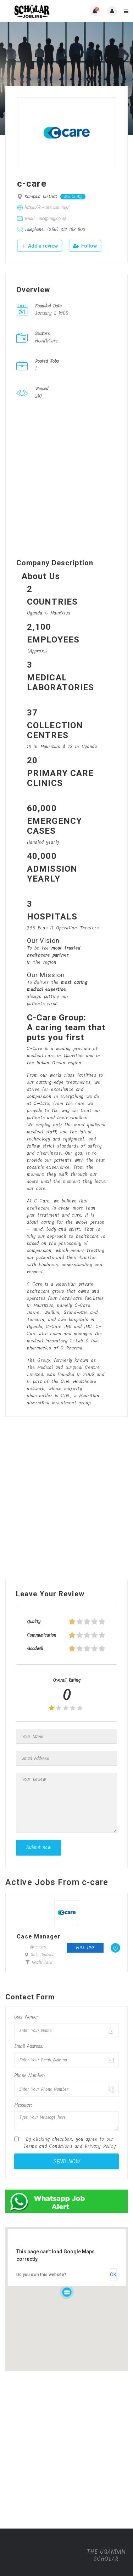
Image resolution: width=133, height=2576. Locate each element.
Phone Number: (29, 2076)
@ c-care (39, 1947)
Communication (41, 1635)
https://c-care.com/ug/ (46, 207)
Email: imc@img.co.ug (45, 218)
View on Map (72, 196)
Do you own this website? (41, 2274)
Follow (85, 246)
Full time (85, 1947)
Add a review (39, 246)
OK (113, 2274)
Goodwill (35, 1648)
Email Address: (28, 2046)
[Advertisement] (66, 480)
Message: (23, 2105)
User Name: (26, 2017)
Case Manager (39, 1937)
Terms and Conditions (47, 2146)
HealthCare (42, 1962)
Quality (33, 1621)
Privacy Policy (100, 2146)
